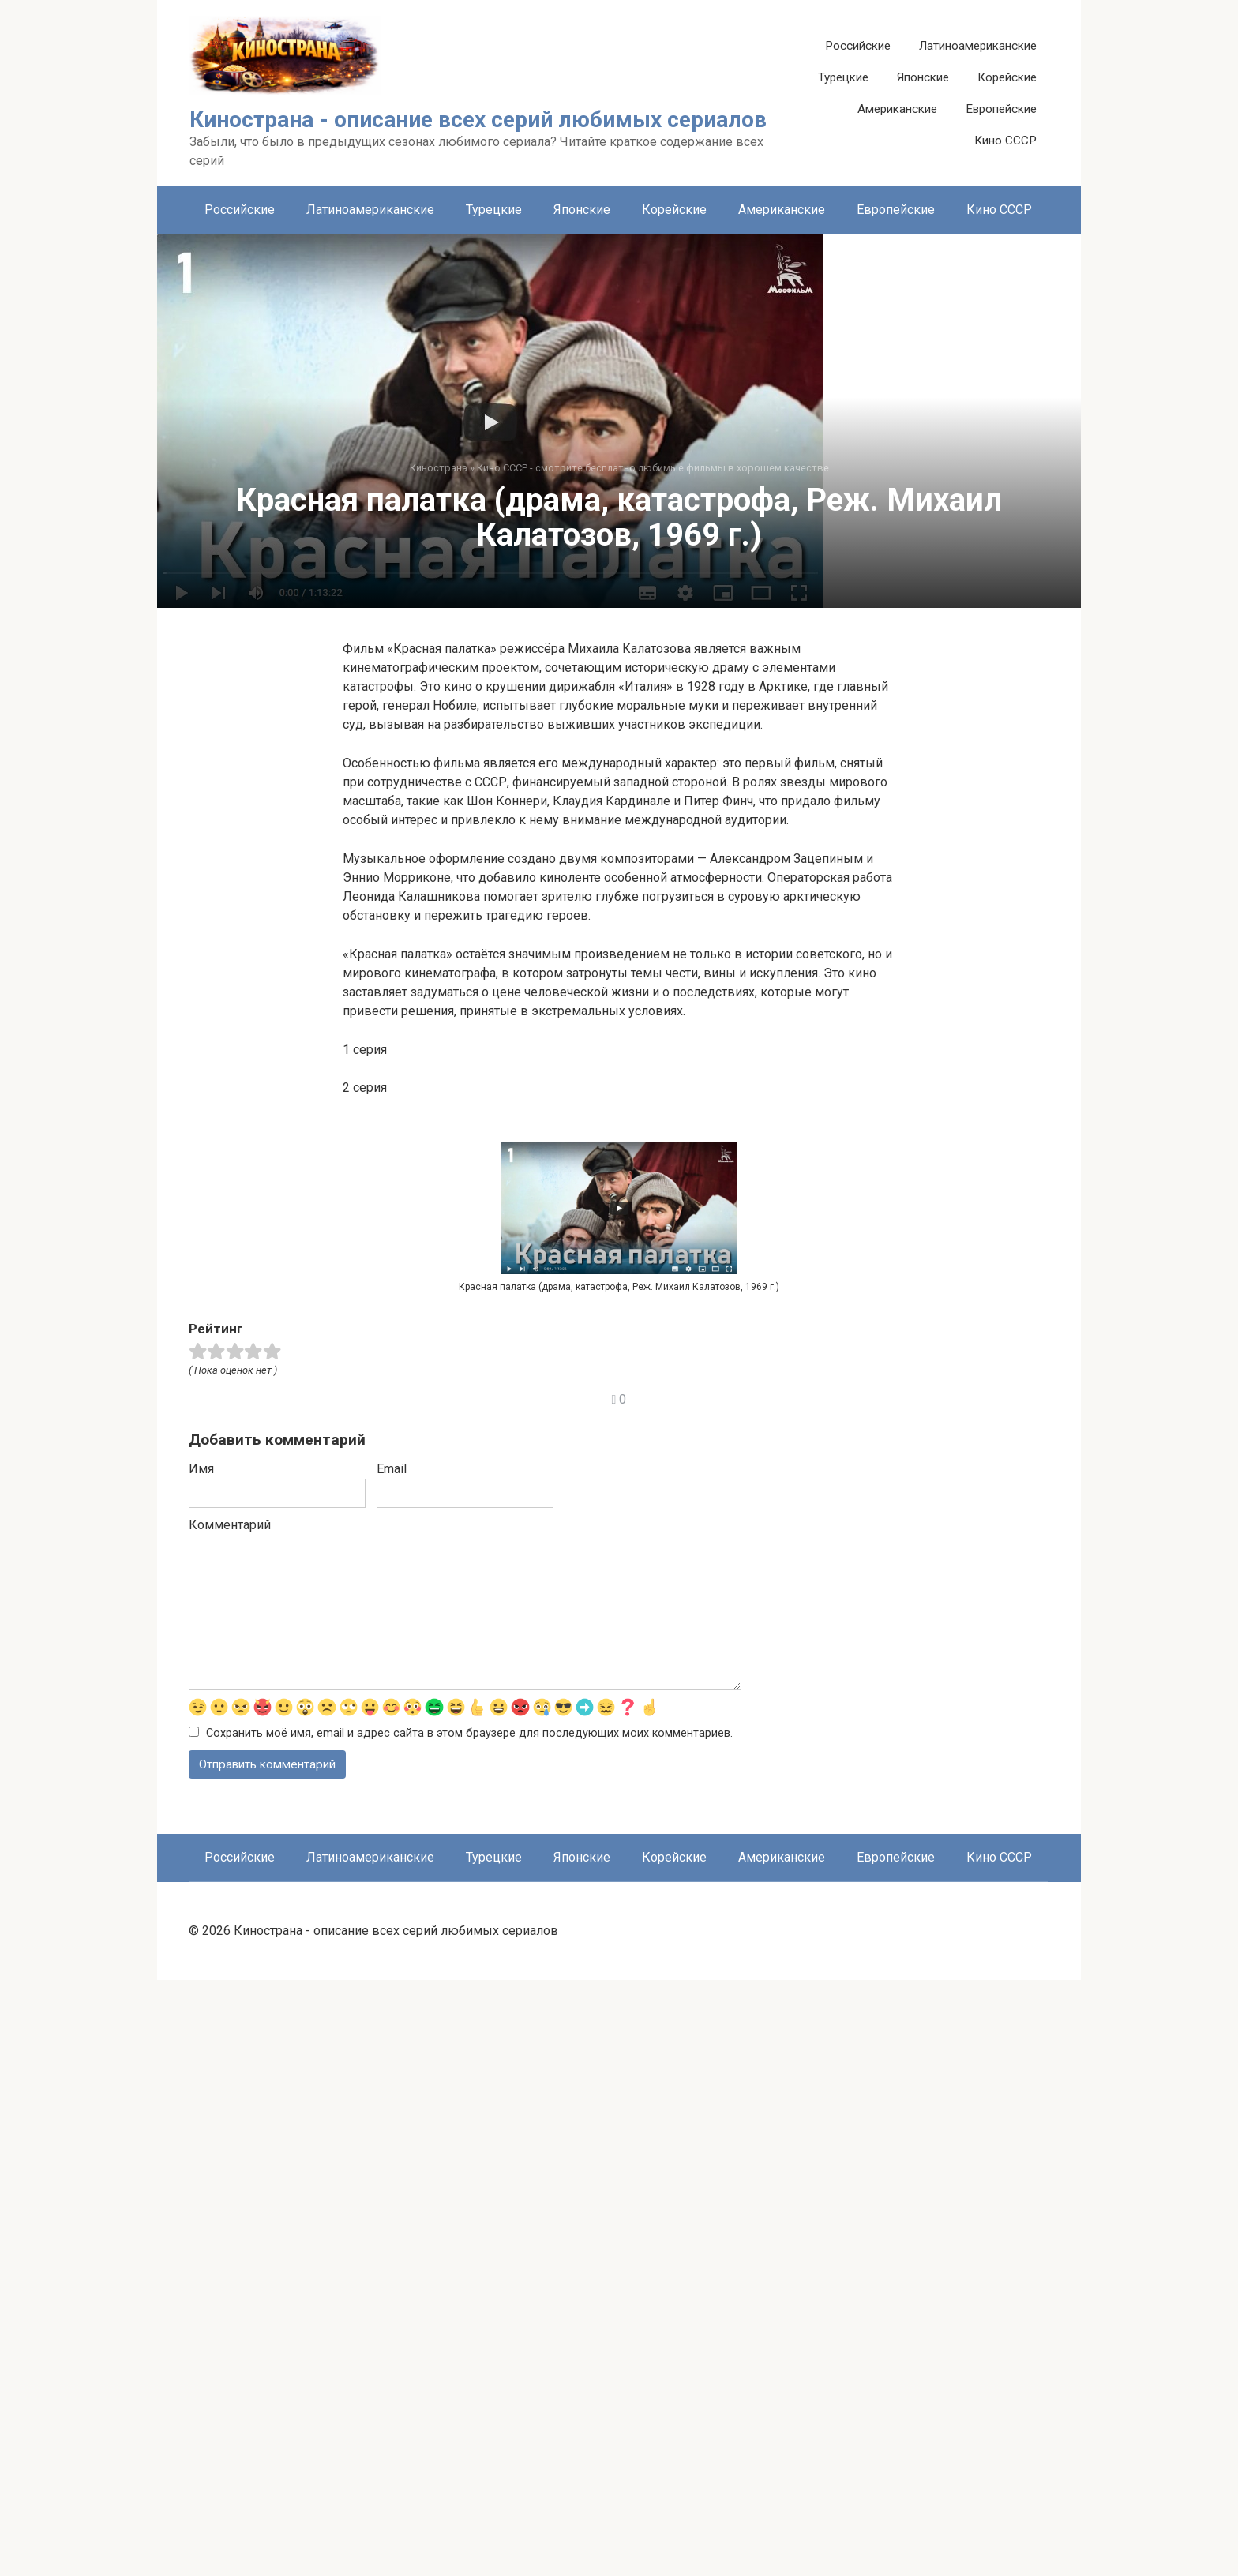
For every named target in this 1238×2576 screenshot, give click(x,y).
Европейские (1001, 109)
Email (392, 2064)
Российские (858, 46)
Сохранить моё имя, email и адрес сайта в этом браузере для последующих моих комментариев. (469, 2329)
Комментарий (230, 2120)
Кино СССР (1005, 140)
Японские (923, 77)
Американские (897, 109)
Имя (201, 2064)
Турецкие (843, 77)
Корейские (1007, 77)
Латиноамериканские (978, 46)
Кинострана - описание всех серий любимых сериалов (478, 120)
